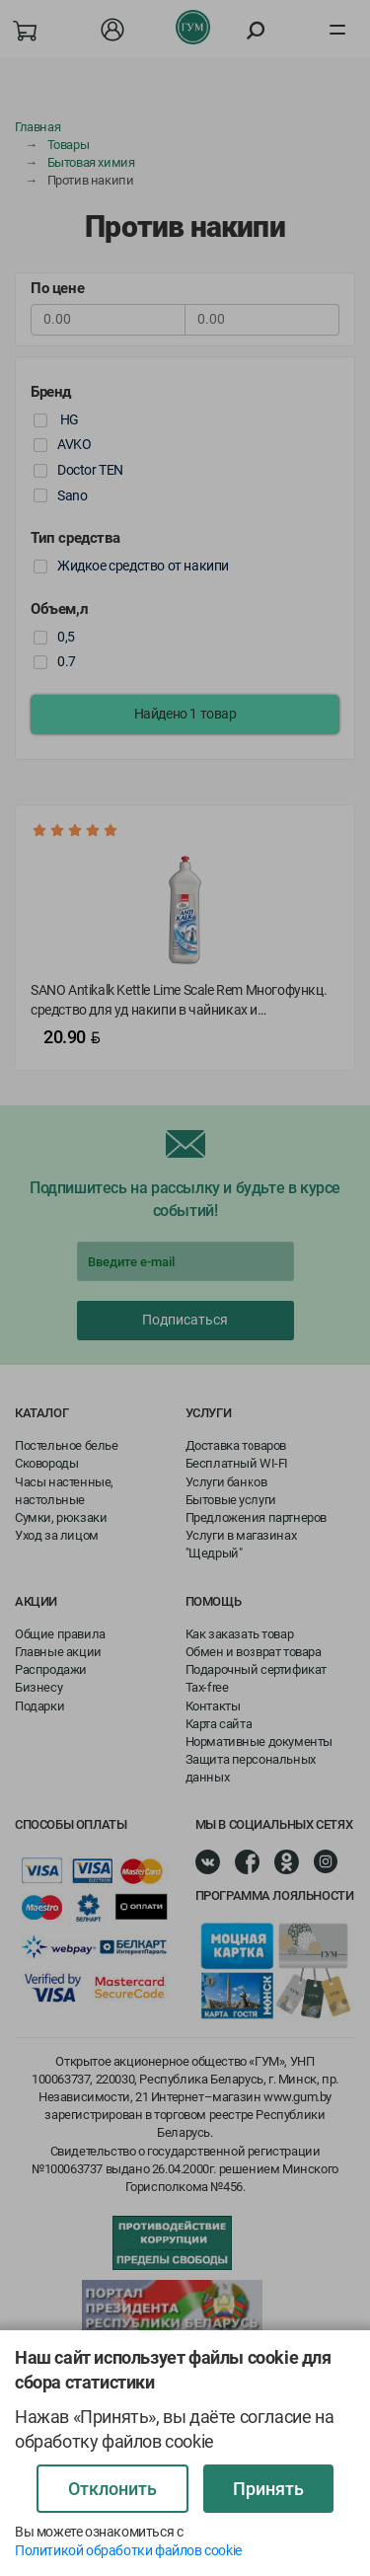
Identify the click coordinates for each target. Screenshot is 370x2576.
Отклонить (112, 2488)
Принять (268, 2488)
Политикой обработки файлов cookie (128, 2550)
